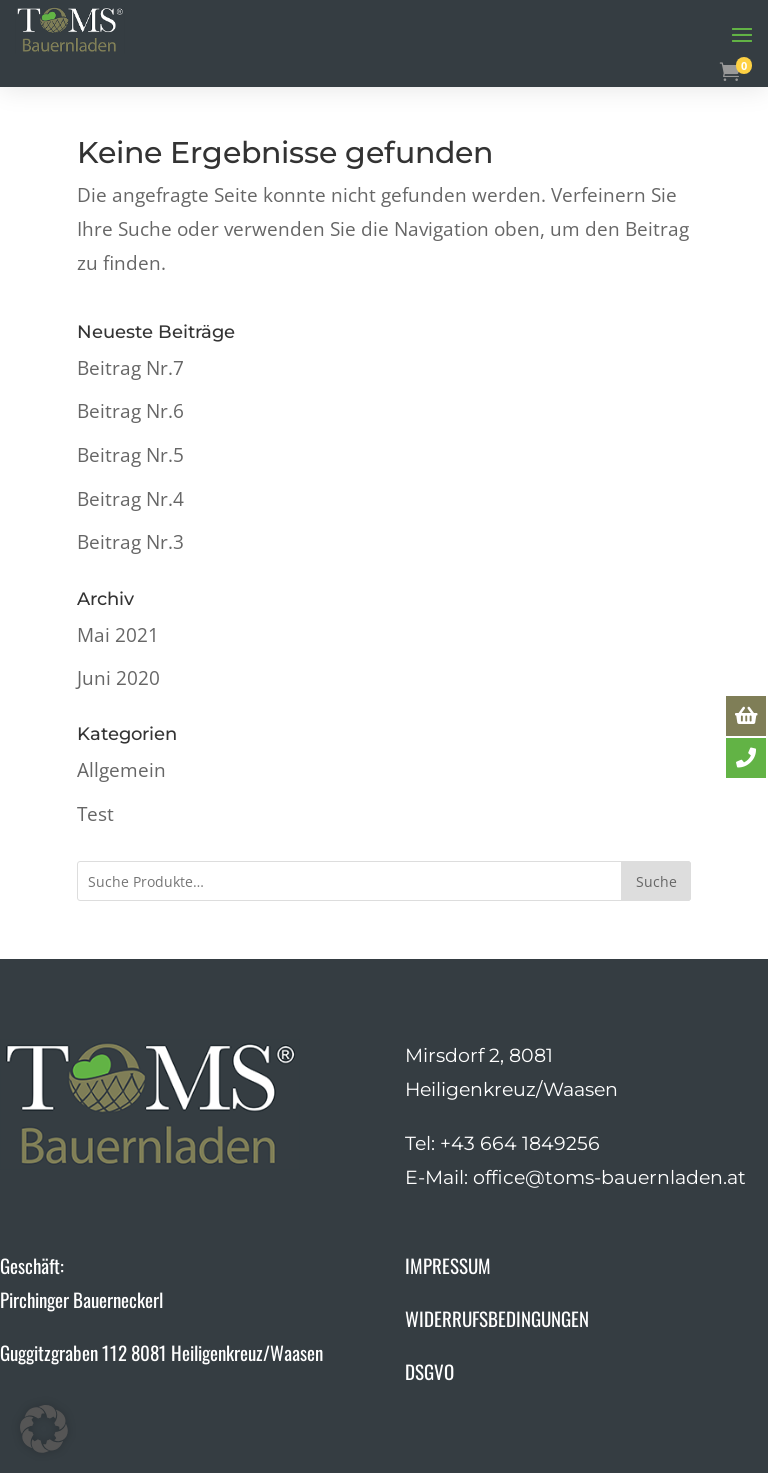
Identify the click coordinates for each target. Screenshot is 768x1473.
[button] (44, 1429)
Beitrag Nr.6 (130, 411)
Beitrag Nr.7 (130, 368)
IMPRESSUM (448, 1265)
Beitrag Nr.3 (130, 542)
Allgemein (121, 770)
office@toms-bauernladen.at (609, 1177)
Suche (656, 881)
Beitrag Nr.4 (130, 499)
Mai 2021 (118, 635)
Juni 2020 (118, 678)
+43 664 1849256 (520, 1143)
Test (95, 814)
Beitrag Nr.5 (130, 455)
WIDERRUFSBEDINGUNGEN (497, 1318)
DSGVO (429, 1371)
